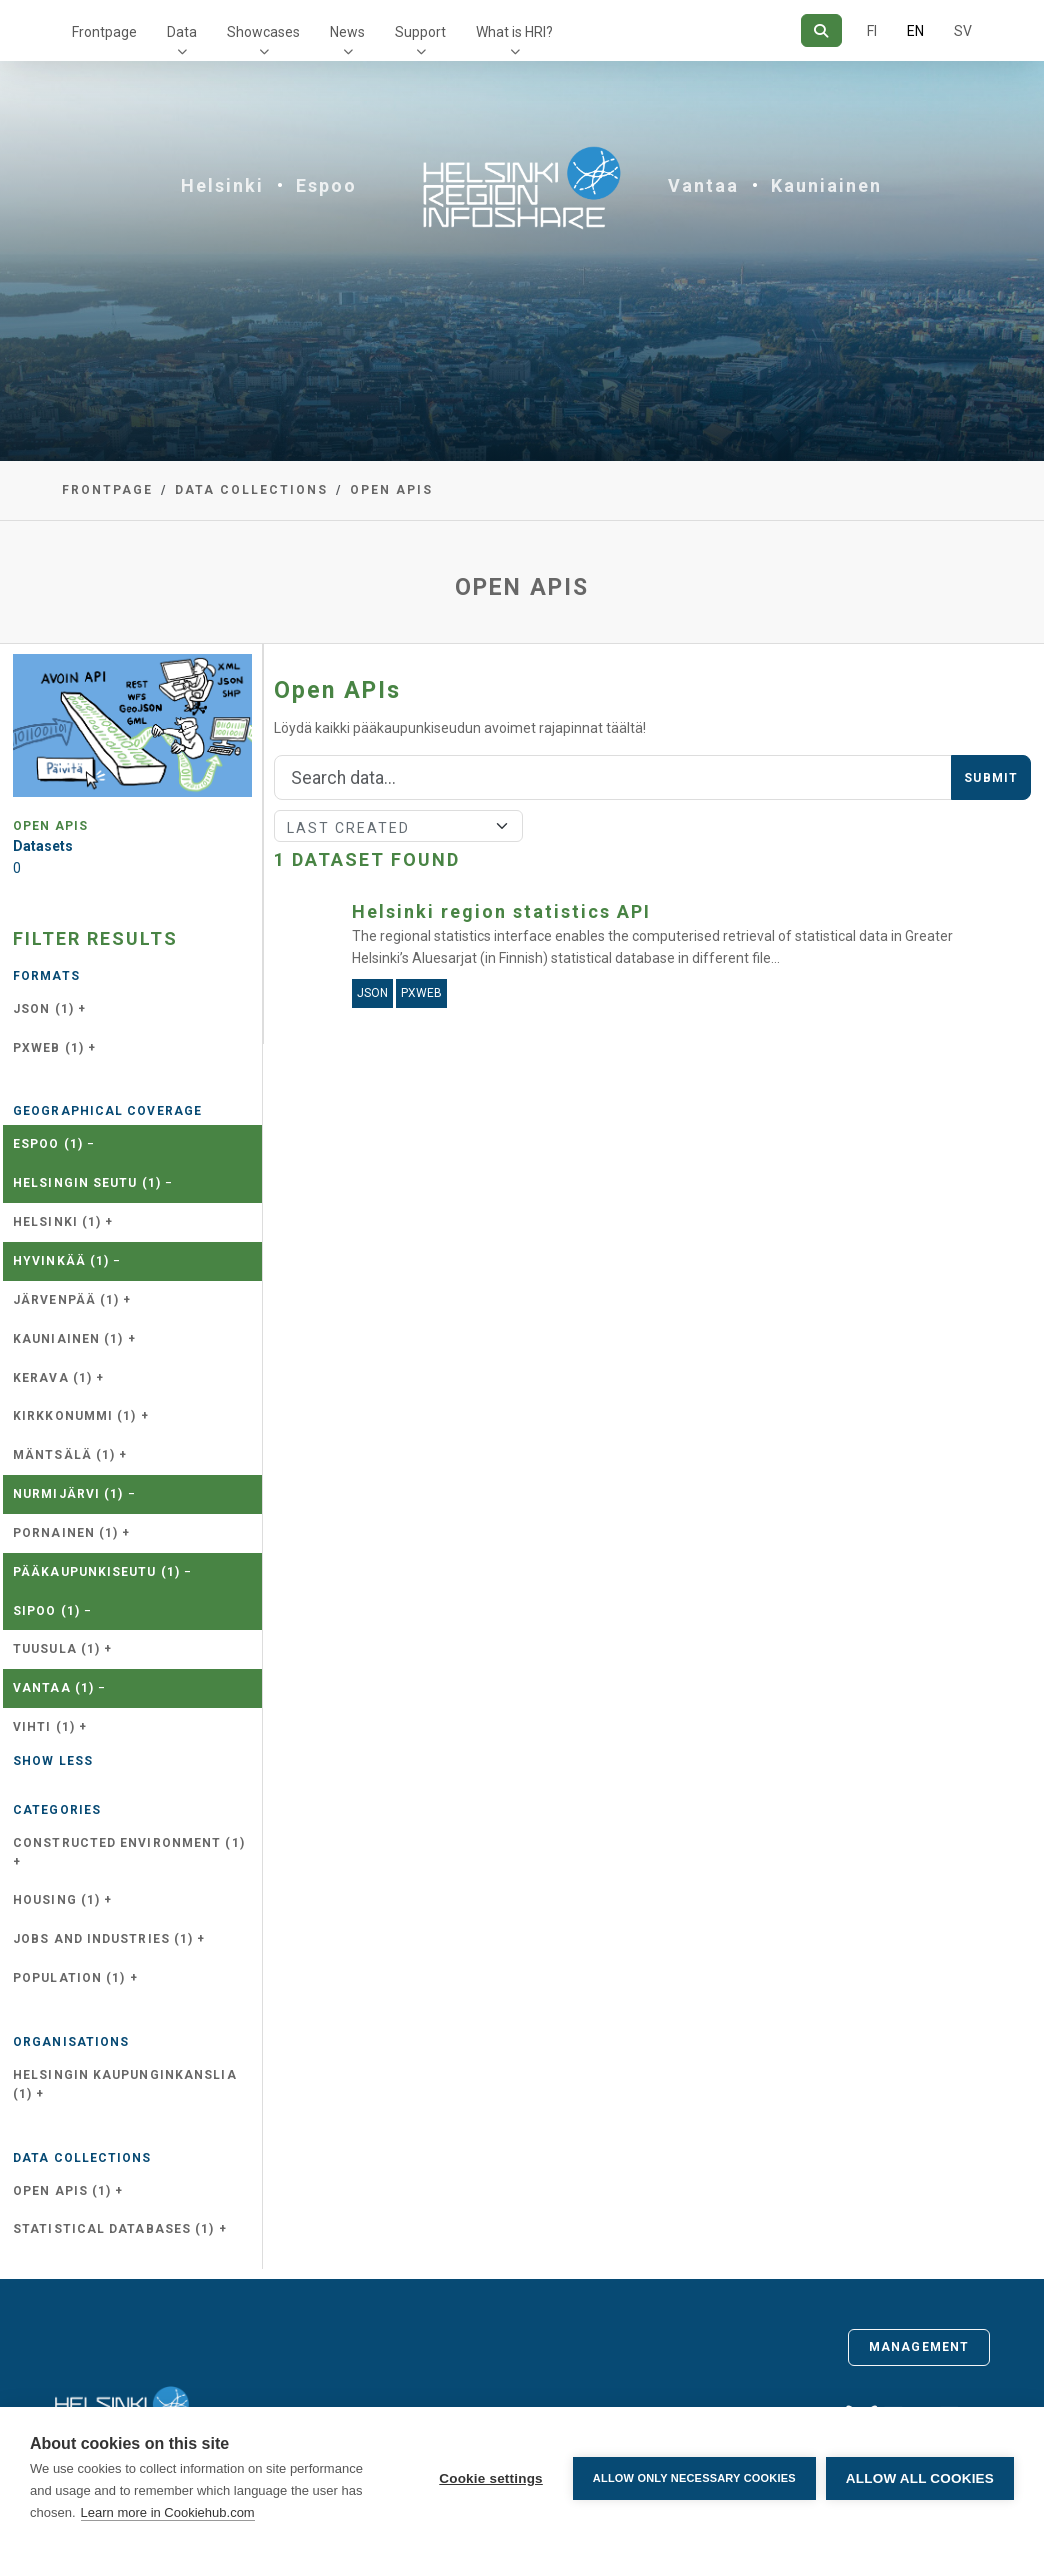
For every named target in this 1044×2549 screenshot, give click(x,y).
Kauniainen (826, 185)
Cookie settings (491, 2478)
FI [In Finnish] (872, 31)
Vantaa (703, 185)
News (347, 32)
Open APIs (391, 490)
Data (182, 32)
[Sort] (399, 826)
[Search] (821, 30)
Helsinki (222, 185)
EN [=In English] (915, 31)
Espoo (326, 185)
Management (919, 2347)
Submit (991, 778)
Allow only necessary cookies (694, 2478)
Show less (53, 1761)
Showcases (263, 32)
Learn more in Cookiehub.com (168, 2512)
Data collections (251, 490)
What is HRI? (514, 32)
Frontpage (104, 32)
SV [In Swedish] (963, 31)
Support (420, 32)
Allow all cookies (920, 2478)
